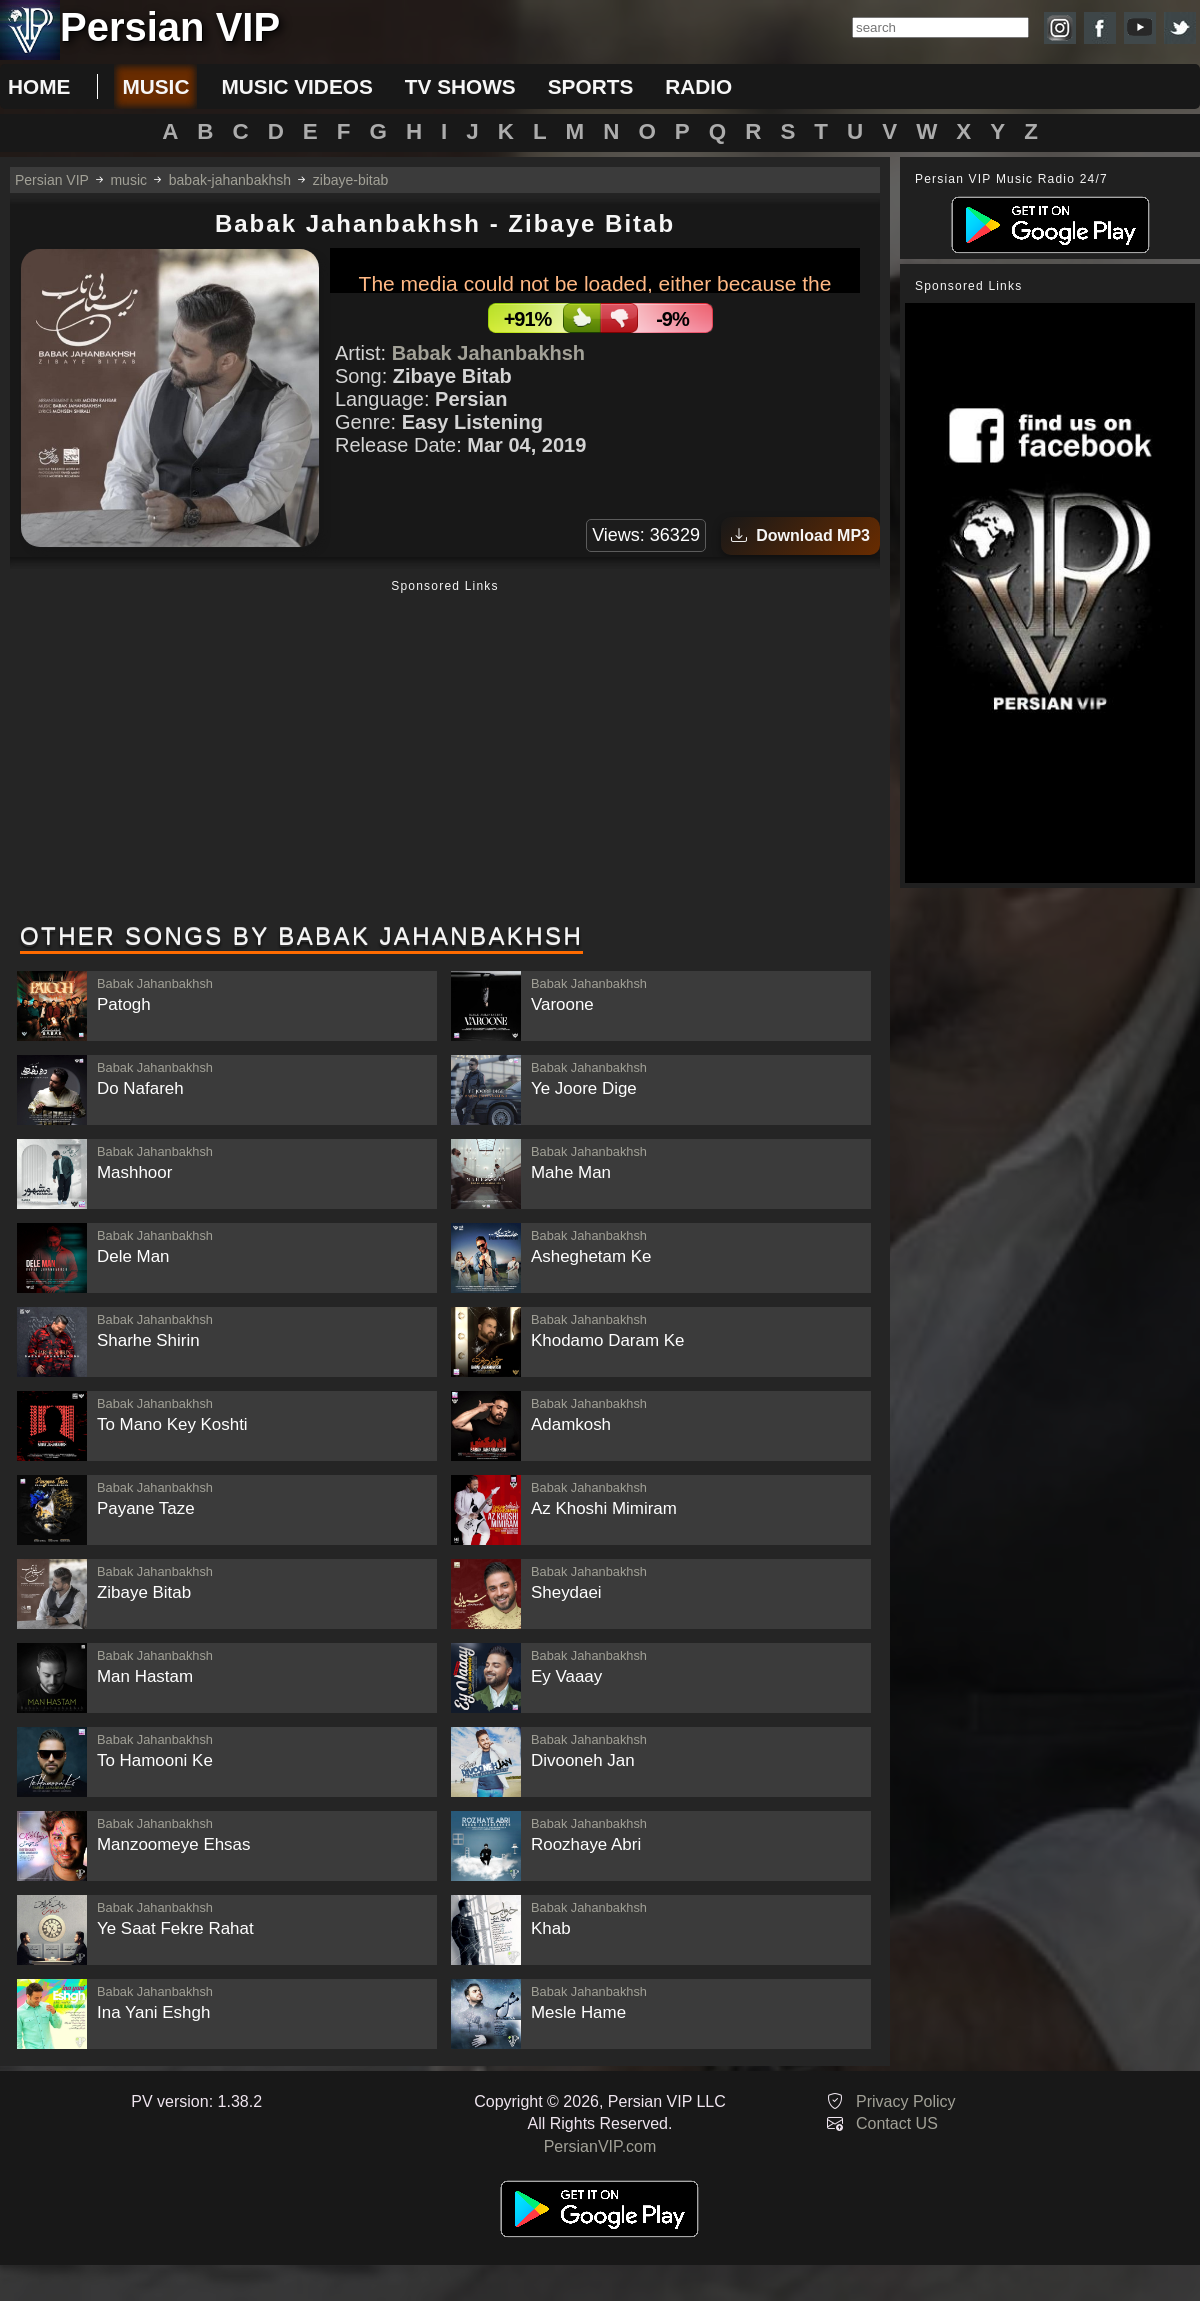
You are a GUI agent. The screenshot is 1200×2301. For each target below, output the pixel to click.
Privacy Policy (906, 2101)
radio (698, 86)
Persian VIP (52, 180)
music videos (296, 86)
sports (591, 86)
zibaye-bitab (351, 180)
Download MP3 (800, 535)
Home (39, 86)
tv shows (460, 86)
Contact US (897, 2123)
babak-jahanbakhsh (230, 180)
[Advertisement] (445, 753)
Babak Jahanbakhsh (488, 353)
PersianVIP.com (600, 2146)
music (155, 86)
